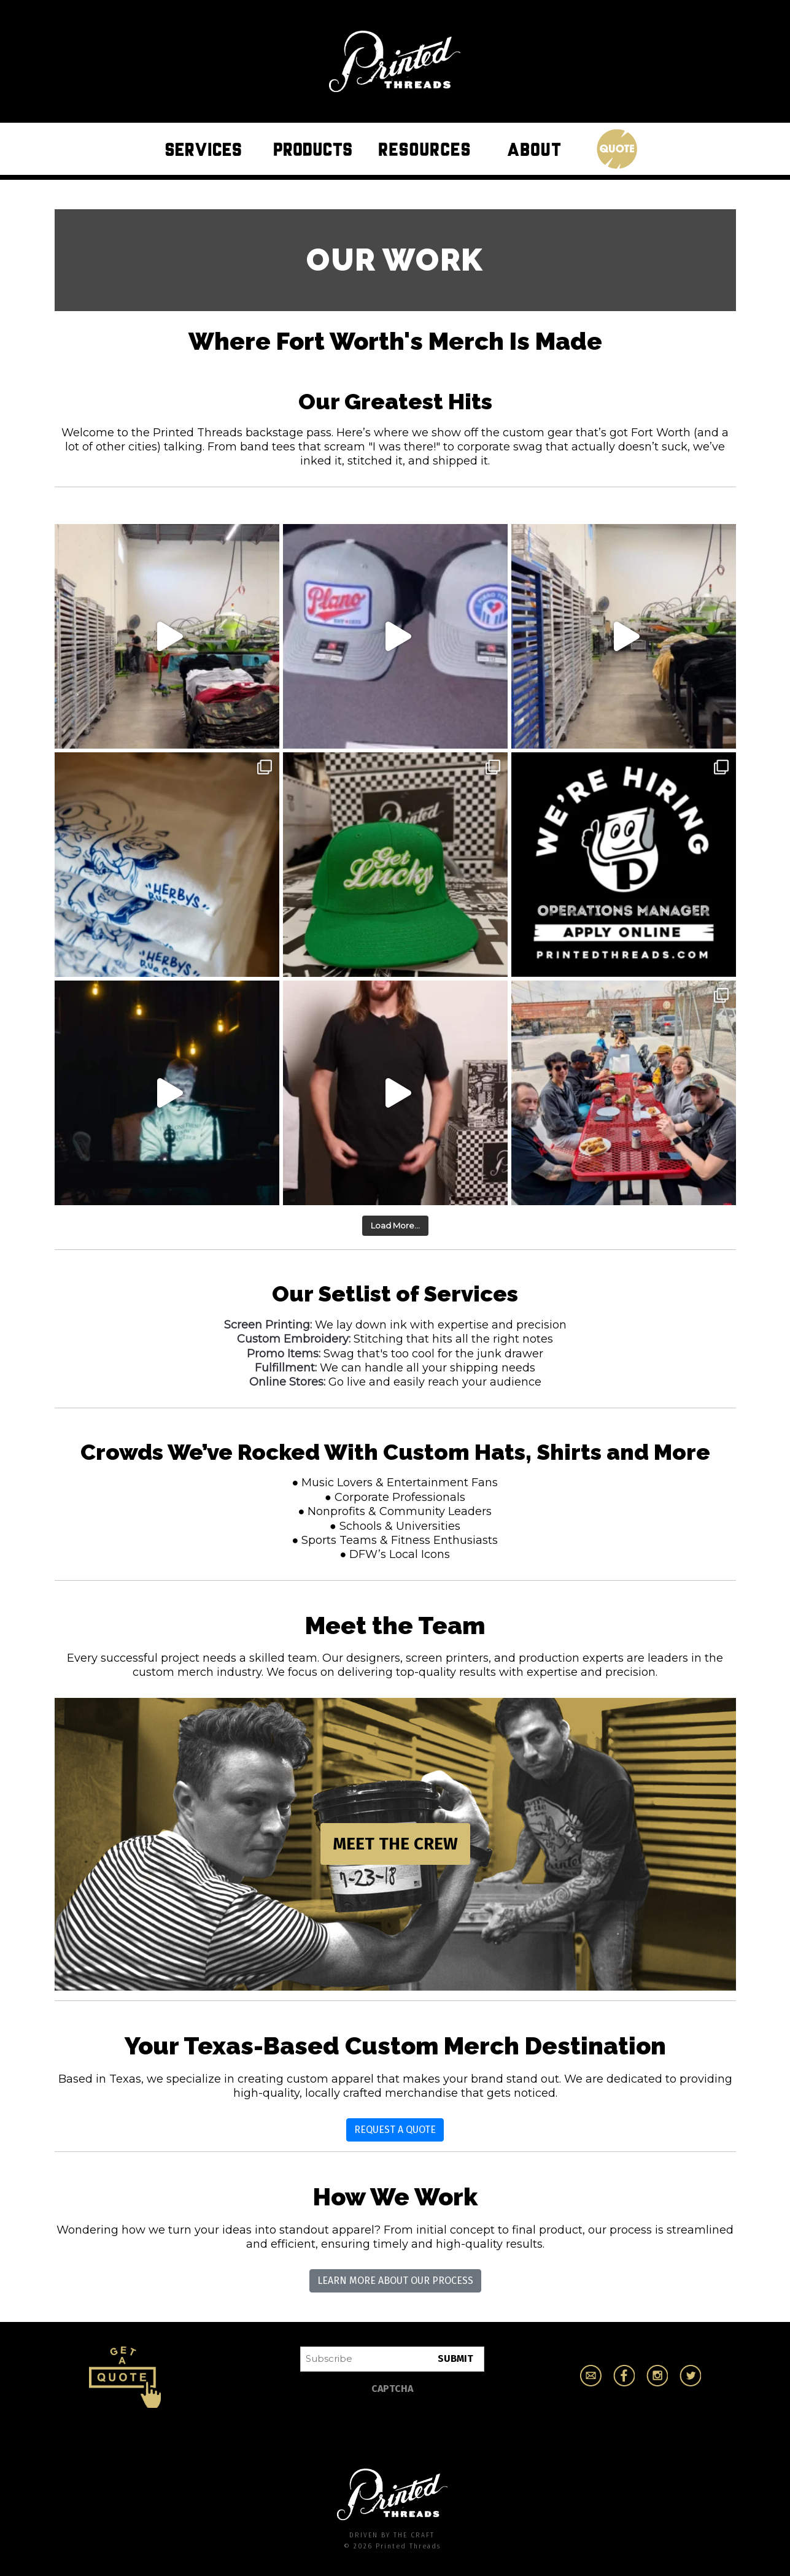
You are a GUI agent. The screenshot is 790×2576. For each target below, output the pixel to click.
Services (206, 147)
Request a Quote (395, 2129)
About (537, 147)
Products (316, 147)
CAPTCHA (392, 2388)
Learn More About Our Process (395, 2280)
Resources (427, 147)
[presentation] (393, 2425)
